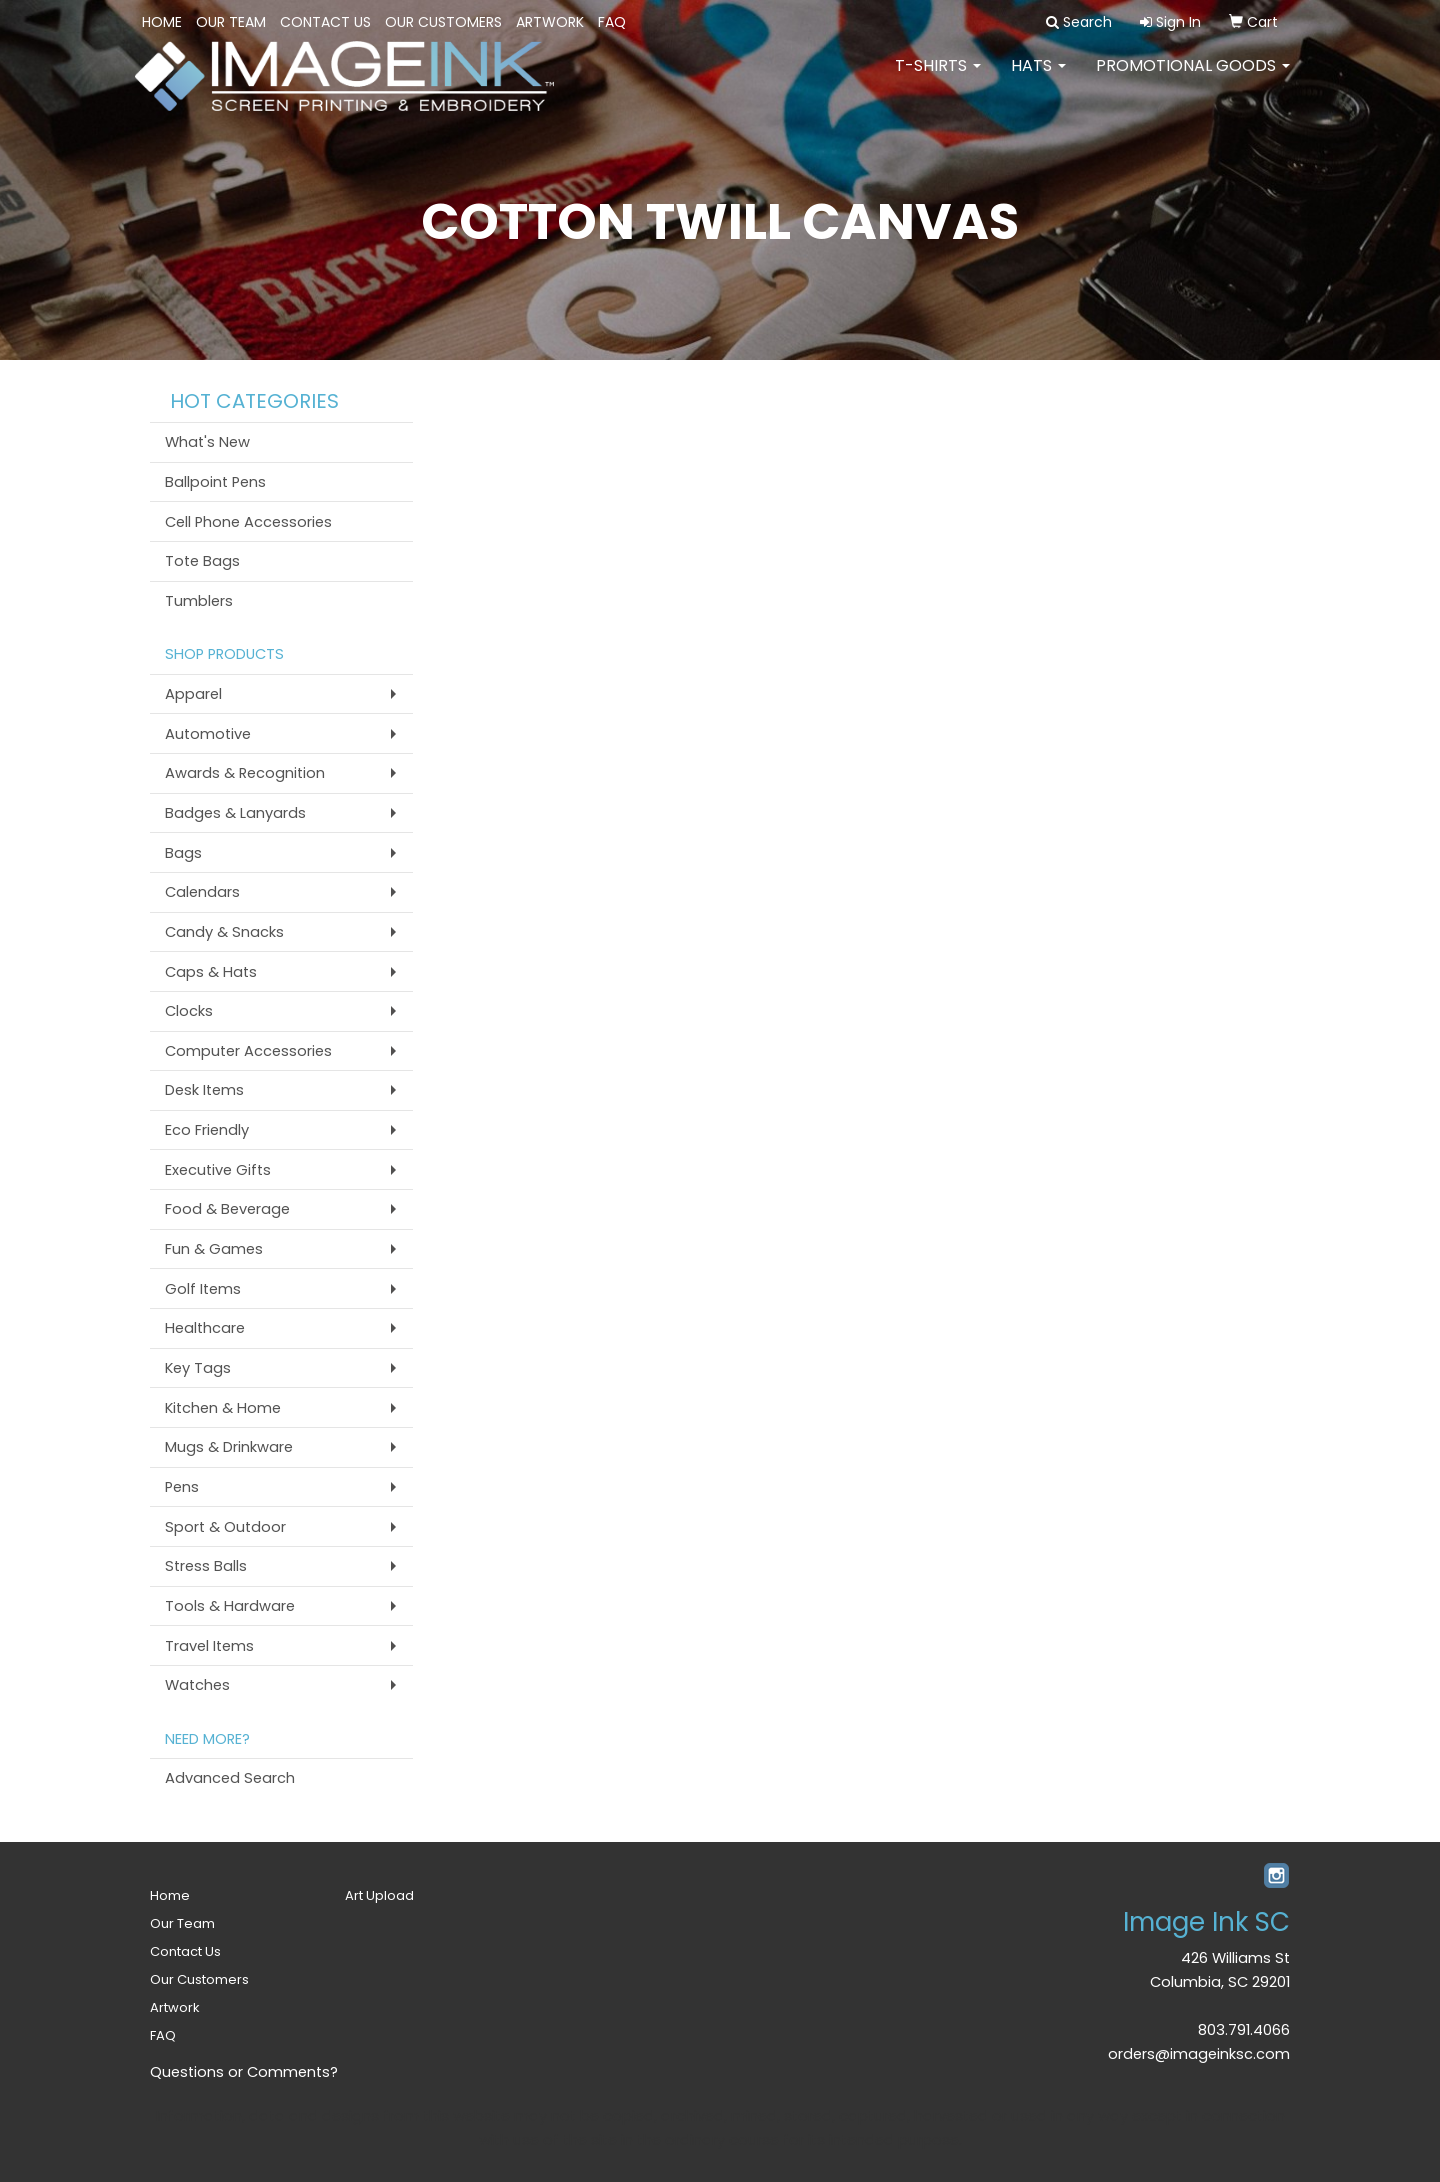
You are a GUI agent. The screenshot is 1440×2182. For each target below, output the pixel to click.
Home (162, 22)
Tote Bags (202, 561)
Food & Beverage (227, 1209)
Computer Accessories (248, 1051)
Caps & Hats (211, 972)
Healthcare (205, 1328)
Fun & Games (214, 1249)
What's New (207, 442)
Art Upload (379, 1895)
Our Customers (443, 22)
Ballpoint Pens (215, 482)
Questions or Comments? (244, 2072)
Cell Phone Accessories (248, 522)
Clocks (189, 1011)
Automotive (208, 734)
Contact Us (325, 22)
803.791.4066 (1244, 2030)
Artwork (550, 22)
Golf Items (203, 1289)
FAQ (612, 22)
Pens (182, 1487)
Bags (183, 853)
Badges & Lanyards (235, 813)
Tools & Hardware (230, 1606)
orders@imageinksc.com (1199, 2054)
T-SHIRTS (938, 79)
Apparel (193, 694)
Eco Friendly (207, 1130)
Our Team (231, 22)
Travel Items (209, 1646)
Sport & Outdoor (225, 1527)
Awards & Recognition (245, 773)
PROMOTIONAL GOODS (1193, 79)
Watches (197, 1685)
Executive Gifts (218, 1170)
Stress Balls (206, 1566)
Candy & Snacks (224, 932)
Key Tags (198, 1368)
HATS (1038, 79)
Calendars (202, 892)
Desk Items (204, 1090)
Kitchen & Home (223, 1408)
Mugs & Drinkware (229, 1447)
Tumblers (199, 601)
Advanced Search (230, 1778)
